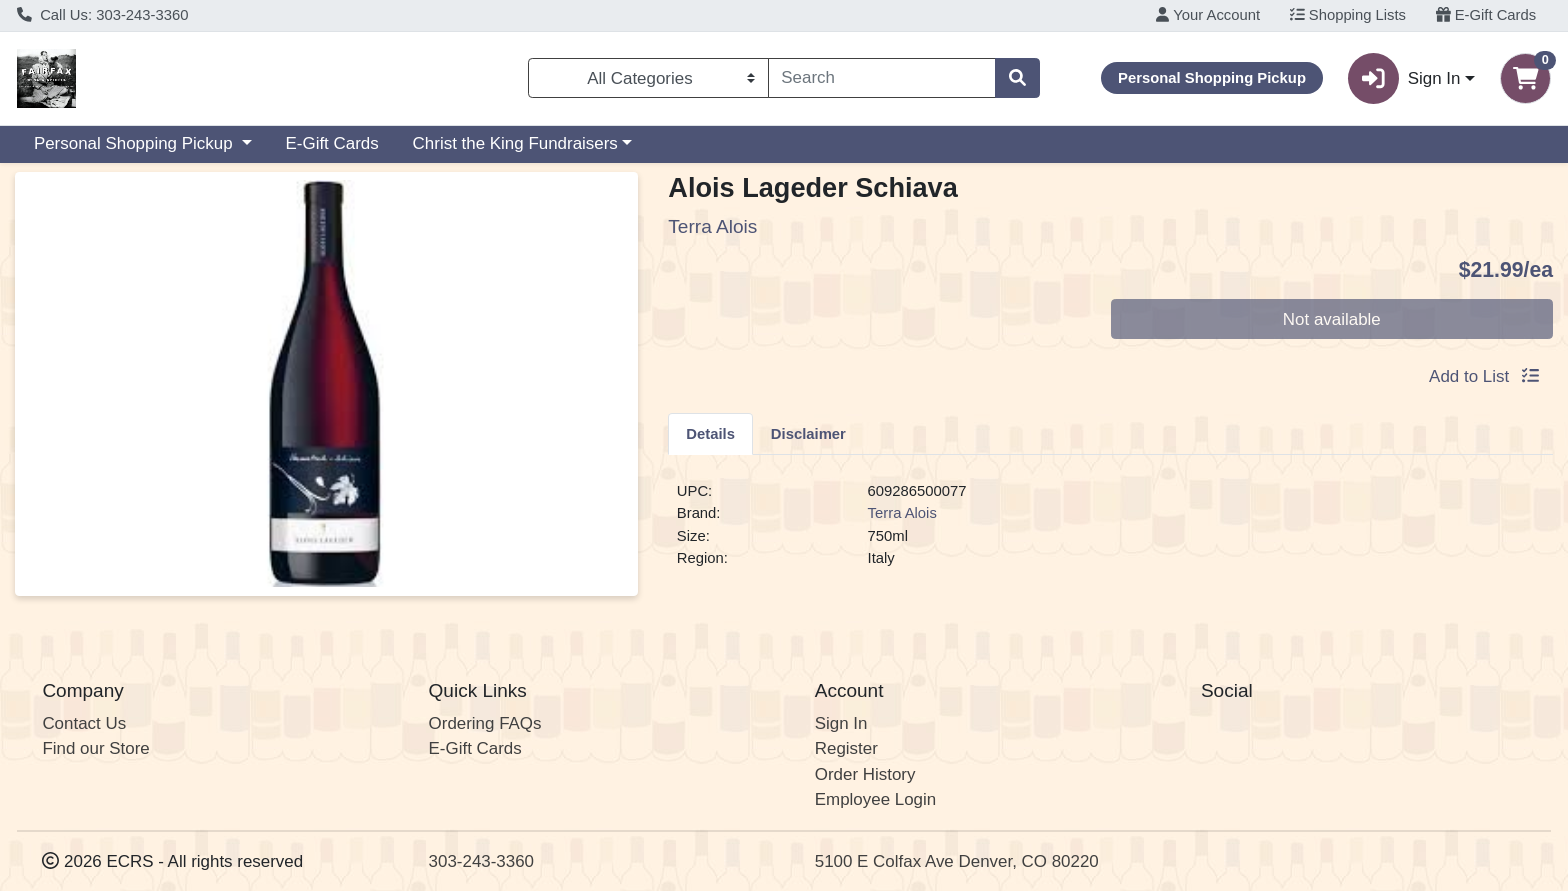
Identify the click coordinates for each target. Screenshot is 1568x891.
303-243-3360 (481, 861)
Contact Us (84, 723)
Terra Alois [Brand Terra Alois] (902, 513)
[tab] (710, 433)
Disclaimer (808, 434)
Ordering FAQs (485, 723)
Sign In (841, 723)
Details (710, 434)
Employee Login (875, 799)
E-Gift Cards (1486, 15)
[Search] (882, 78)
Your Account (1208, 15)
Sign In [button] (1404, 78)
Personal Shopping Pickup (135, 143)
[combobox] (882, 78)
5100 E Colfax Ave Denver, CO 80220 (957, 861)
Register (846, 748)
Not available (1332, 319)
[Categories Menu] (648, 78)
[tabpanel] (1110, 533)
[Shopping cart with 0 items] (1525, 78)
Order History (865, 774)
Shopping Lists (1348, 15)
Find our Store (95, 748)
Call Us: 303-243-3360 (103, 15)
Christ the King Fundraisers (515, 143)
